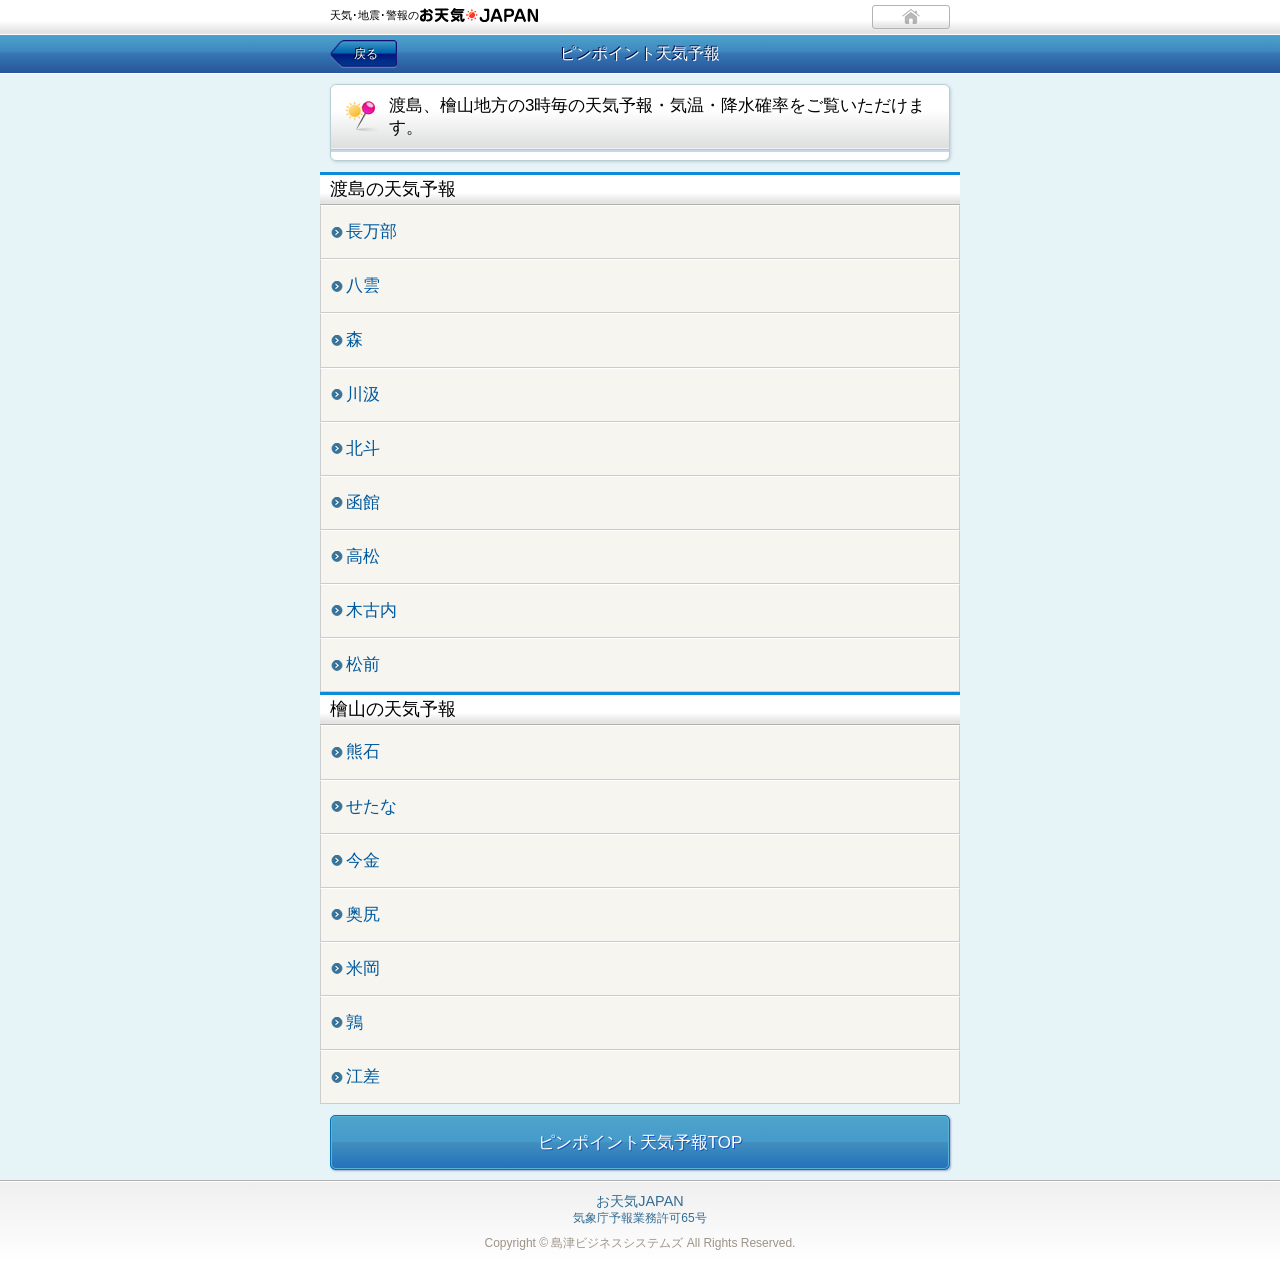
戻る (366, 54)
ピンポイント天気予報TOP (640, 1142)
